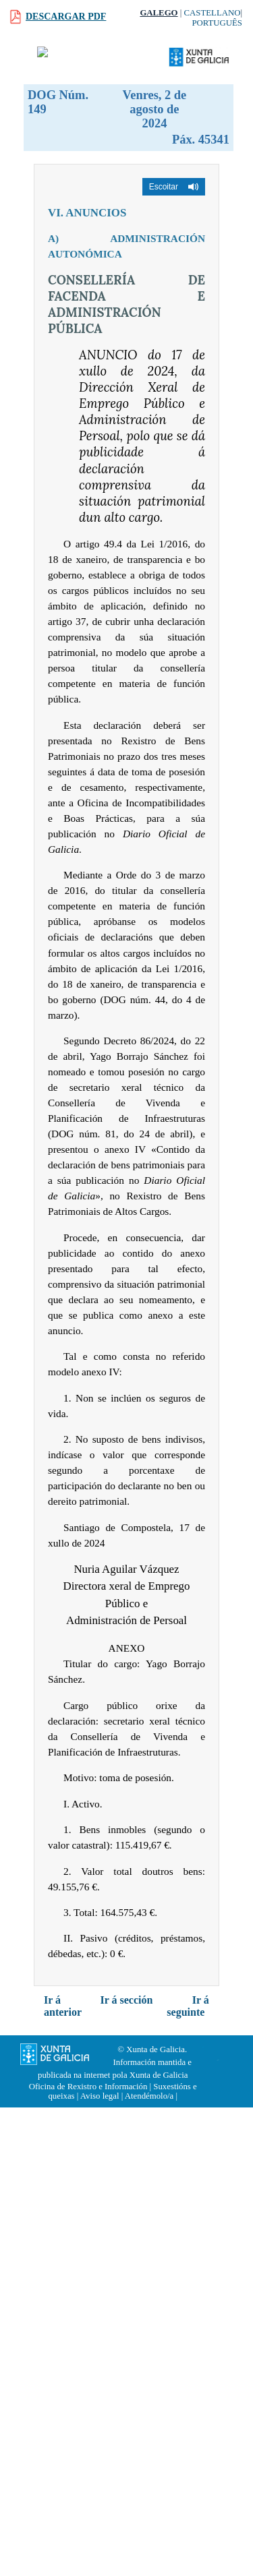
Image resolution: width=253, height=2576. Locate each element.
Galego (158, 13)
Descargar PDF (66, 16)
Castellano (212, 13)
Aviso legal (99, 2096)
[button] (173, 187)
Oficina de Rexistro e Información (88, 2086)
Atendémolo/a (149, 2096)
